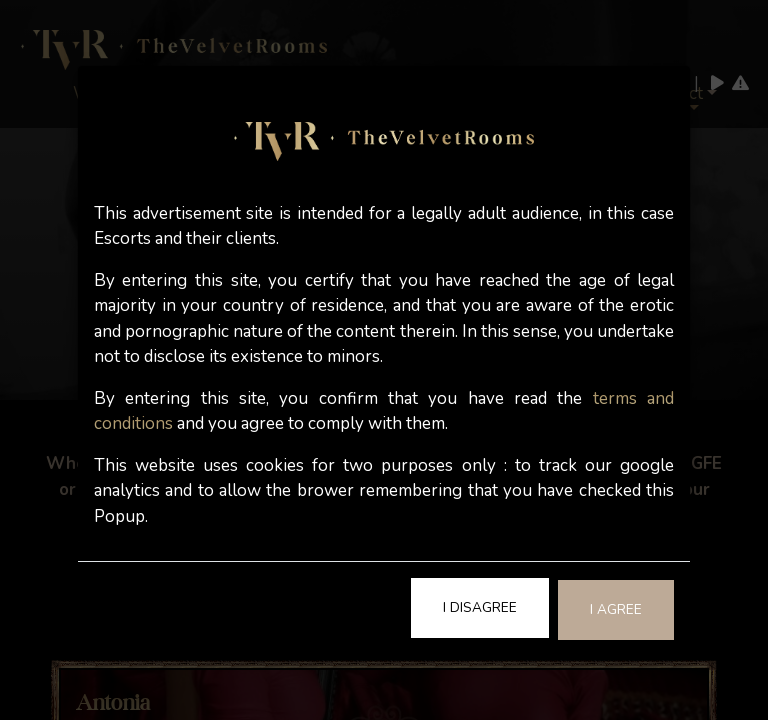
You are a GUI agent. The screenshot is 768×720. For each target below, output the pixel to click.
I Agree (616, 609)
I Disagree (480, 607)
